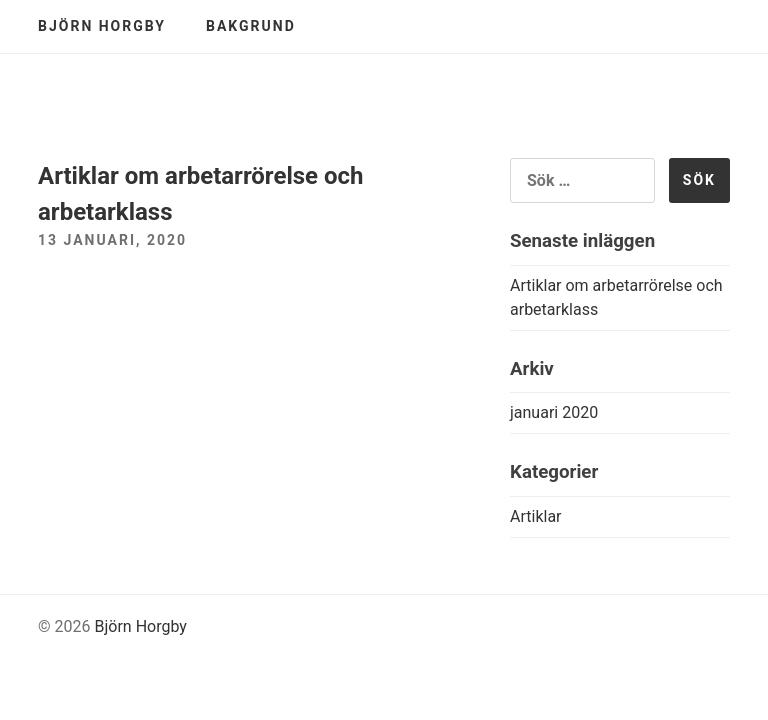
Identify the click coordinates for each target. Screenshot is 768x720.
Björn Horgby (102, 26)
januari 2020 (554, 412)
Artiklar (536, 516)
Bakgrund (251, 26)
